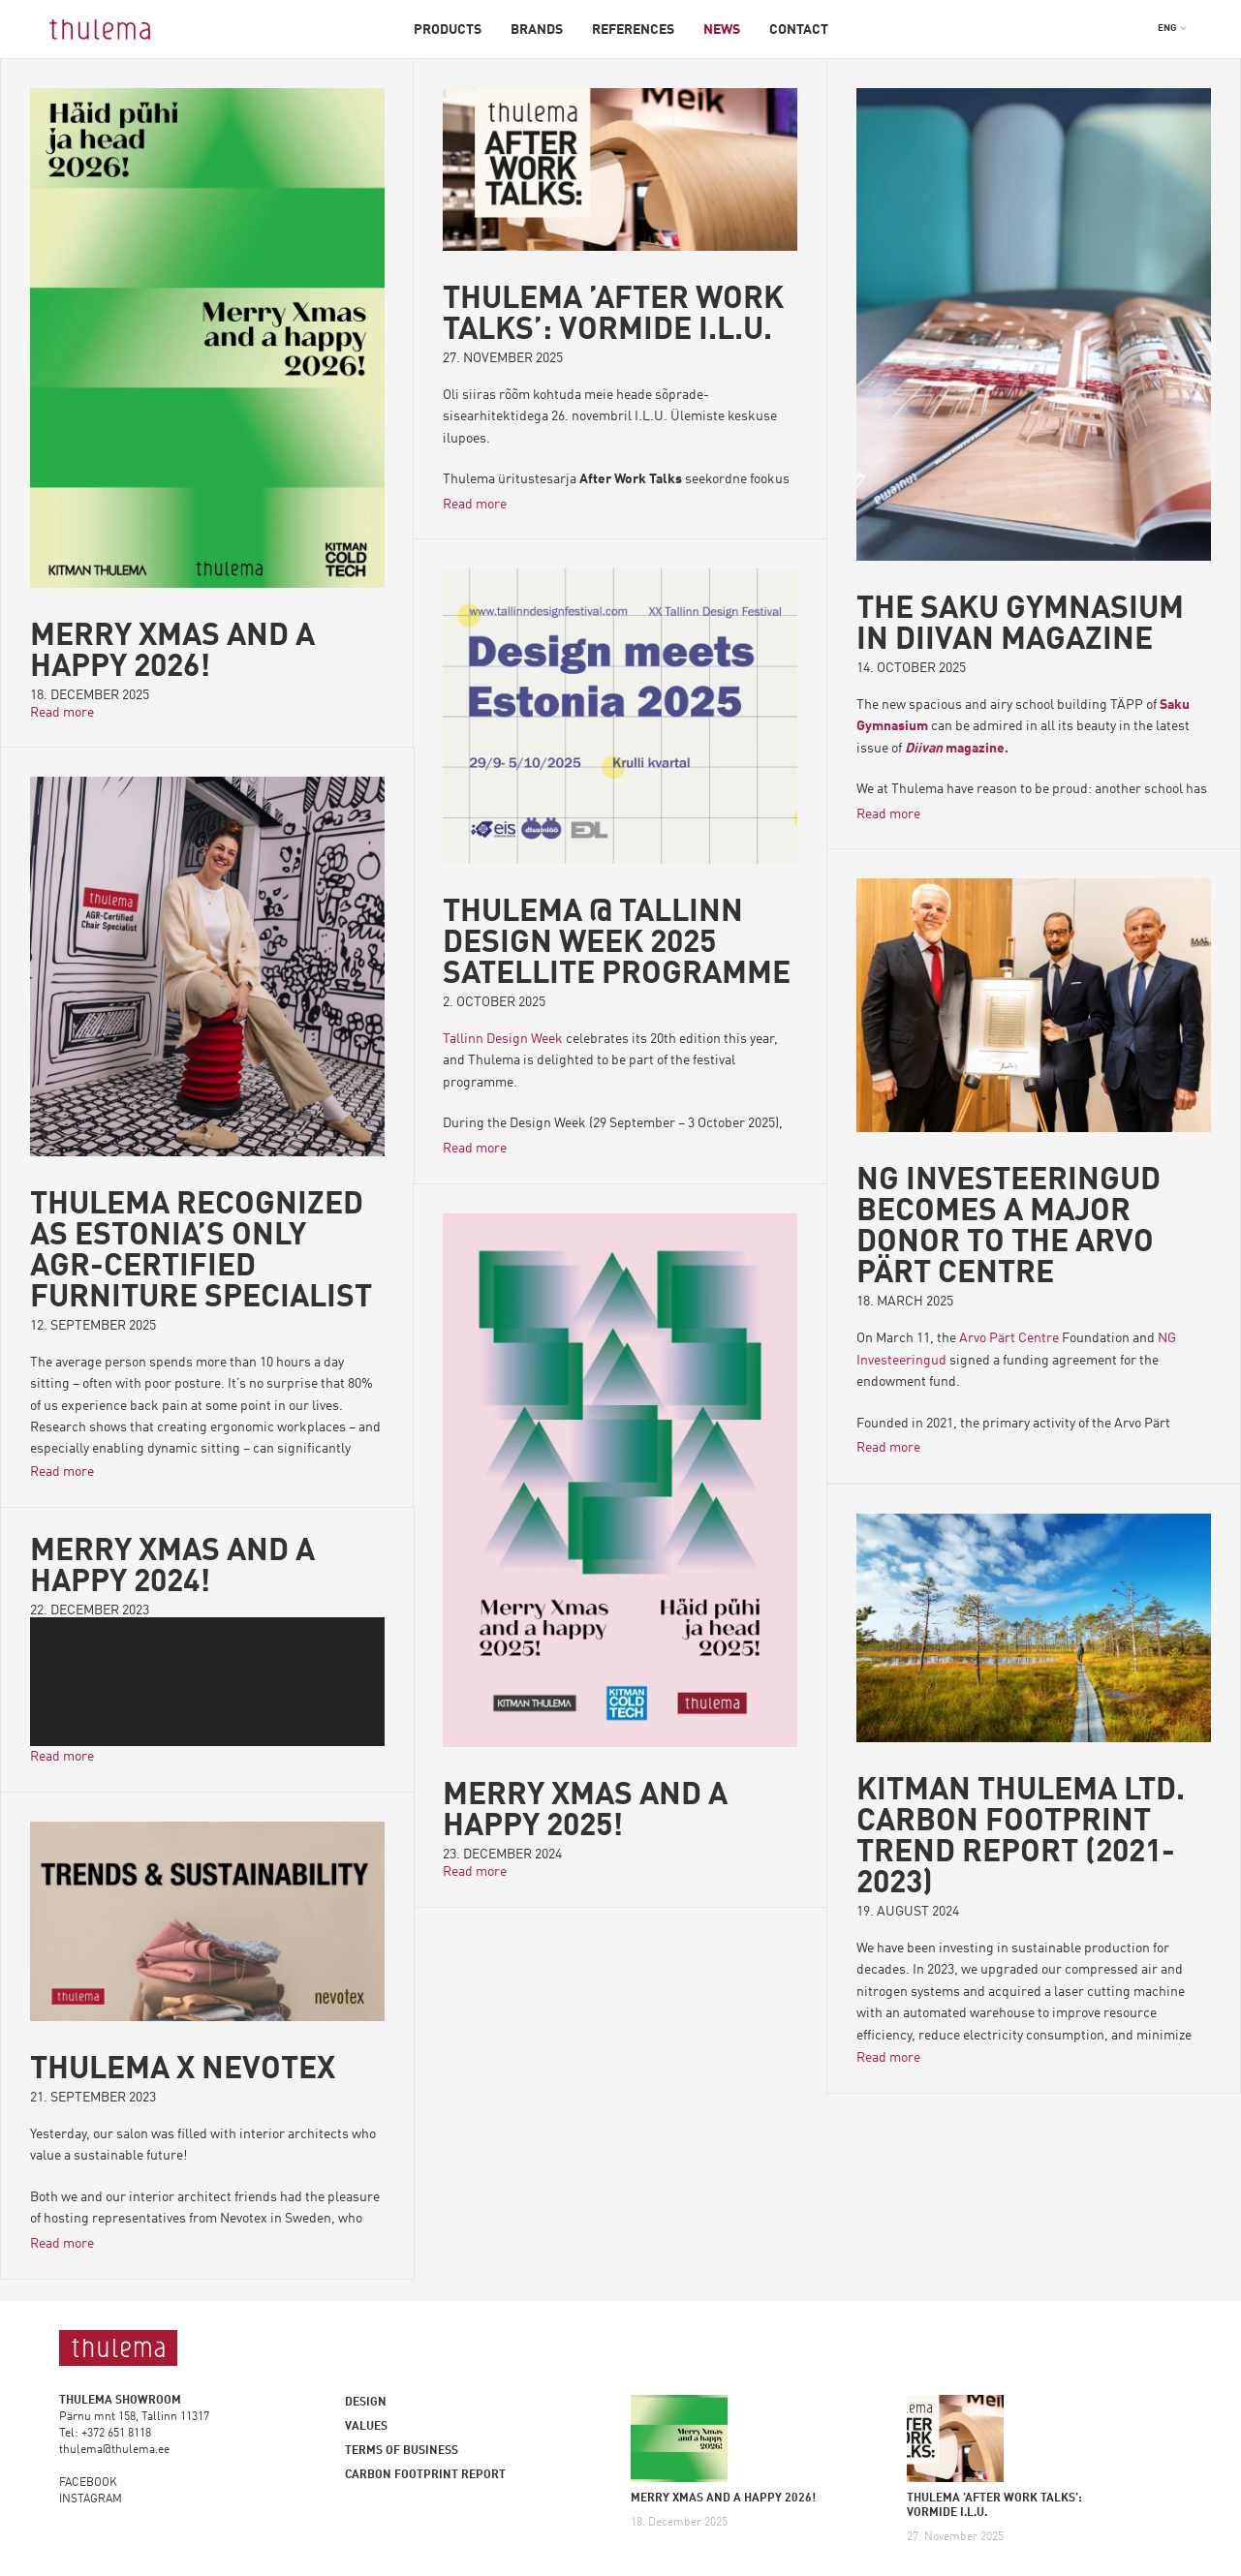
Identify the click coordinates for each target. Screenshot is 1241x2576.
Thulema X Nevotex (182, 2069)
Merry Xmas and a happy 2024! (172, 1568)
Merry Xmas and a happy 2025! (585, 1812)
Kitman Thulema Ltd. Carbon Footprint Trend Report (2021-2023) (1021, 1838)
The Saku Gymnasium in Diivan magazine (1020, 626)
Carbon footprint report (425, 2475)
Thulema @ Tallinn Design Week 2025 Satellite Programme (617, 944)
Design (366, 2402)
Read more (62, 712)
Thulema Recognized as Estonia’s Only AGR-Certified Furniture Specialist (201, 1252)
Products (447, 30)
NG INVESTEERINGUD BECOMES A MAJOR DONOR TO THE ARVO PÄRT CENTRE (1008, 1228)
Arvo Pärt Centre (1009, 1338)
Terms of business (401, 2451)
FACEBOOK (88, 2483)
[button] (1173, 28)
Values (366, 2427)
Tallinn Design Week (503, 1039)
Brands (537, 30)
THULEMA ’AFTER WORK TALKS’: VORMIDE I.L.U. (613, 316)
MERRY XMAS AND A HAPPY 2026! (172, 653)
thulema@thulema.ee (114, 2450)
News (721, 30)
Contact (798, 30)
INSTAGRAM (90, 2499)
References (633, 30)
